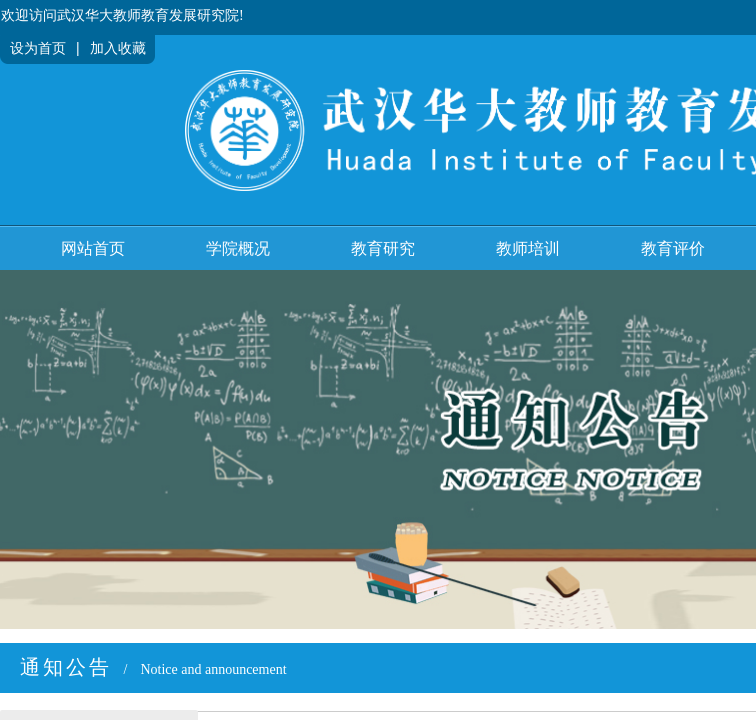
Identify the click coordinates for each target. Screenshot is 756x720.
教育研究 (383, 248)
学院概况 (238, 248)
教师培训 (528, 248)
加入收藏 (118, 48)
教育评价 (673, 248)
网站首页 (93, 248)
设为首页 (38, 48)
